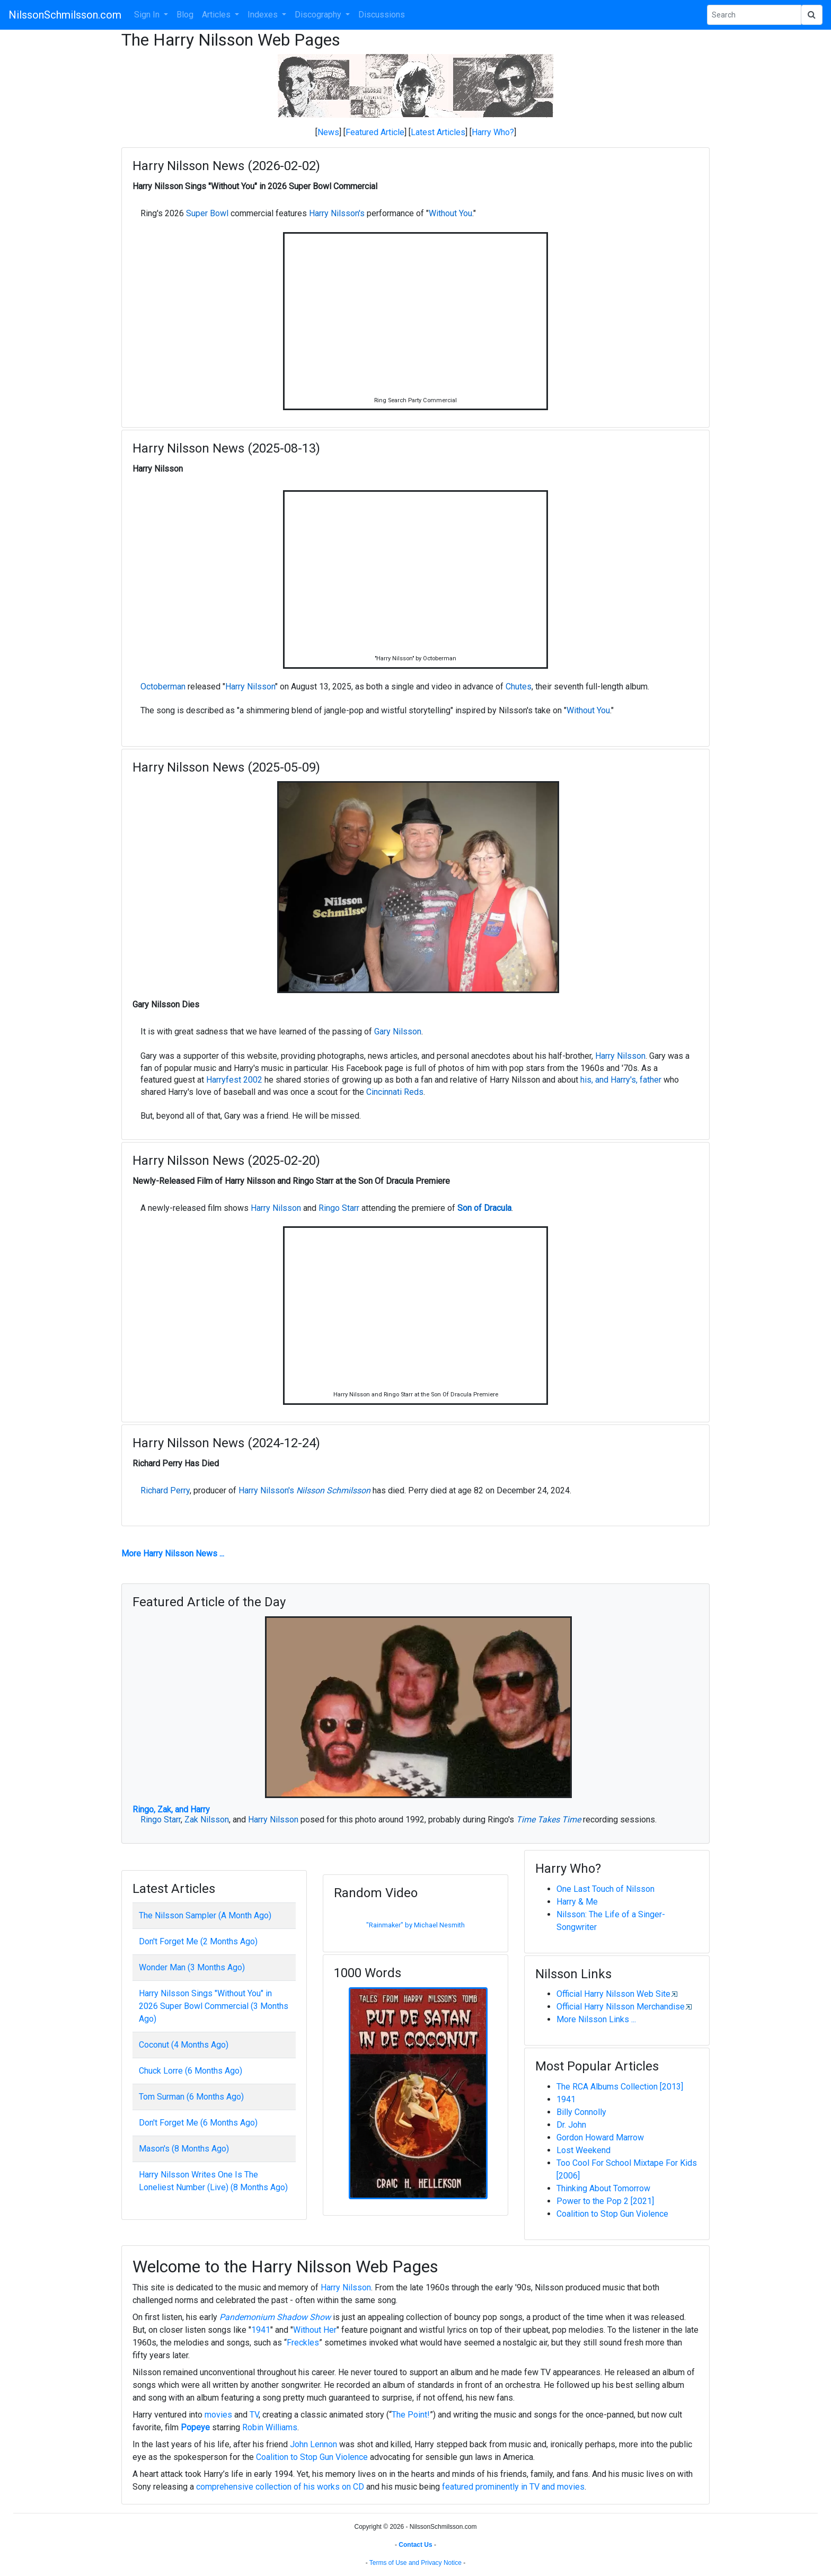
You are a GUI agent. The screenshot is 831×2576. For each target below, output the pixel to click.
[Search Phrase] (754, 15)
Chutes (519, 686)
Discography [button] (319, 15)
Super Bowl (207, 213)
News (328, 132)
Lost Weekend (583, 2150)
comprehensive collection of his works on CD (280, 2487)
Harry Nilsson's (337, 213)
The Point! (411, 2415)
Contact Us (415, 2544)
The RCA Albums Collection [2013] (619, 2087)
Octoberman (162, 686)
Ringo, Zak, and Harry (171, 1809)
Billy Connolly (581, 2112)
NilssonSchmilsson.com (64, 14)
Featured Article (375, 132)
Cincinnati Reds (394, 1092)
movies (218, 2415)
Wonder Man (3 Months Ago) (192, 1967)
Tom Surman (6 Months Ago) (191, 2097)
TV (254, 2415)
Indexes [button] (263, 15)
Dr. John (571, 2125)
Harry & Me (577, 1902)
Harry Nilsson (250, 686)
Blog (184, 15)
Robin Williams (269, 2427)
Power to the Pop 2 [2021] (605, 2201)
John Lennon (313, 2444)
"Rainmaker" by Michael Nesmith (415, 1925)
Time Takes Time (548, 1819)
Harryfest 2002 (234, 1080)
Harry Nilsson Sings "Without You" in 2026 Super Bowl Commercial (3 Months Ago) (213, 2006)
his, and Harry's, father (620, 1080)
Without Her (315, 2330)
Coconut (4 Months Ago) (183, 2045)
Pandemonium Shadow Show (275, 2317)
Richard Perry (165, 1490)
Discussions (381, 15)
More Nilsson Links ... (596, 2019)
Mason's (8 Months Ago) (184, 2149)
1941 (566, 2099)
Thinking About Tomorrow (603, 2188)
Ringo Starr (339, 1208)
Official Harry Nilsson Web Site (613, 1994)
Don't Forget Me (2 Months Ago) (198, 1941)
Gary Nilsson (397, 1031)
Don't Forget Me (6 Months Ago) (198, 2123)
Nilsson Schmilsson (333, 1490)
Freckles (303, 2343)
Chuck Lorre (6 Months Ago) (190, 2071)
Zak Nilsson (206, 1819)
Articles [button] (217, 15)
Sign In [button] (148, 15)
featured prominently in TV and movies (513, 2487)
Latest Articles (438, 132)
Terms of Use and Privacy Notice (415, 2562)
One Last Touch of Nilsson (605, 1889)
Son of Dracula (484, 1208)
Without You (450, 213)
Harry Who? (493, 132)
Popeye (195, 2427)
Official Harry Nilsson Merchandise (620, 2007)
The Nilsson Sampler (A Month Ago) (205, 1915)
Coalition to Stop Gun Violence (612, 2214)
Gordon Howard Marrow (600, 2137)
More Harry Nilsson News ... (172, 1553)
